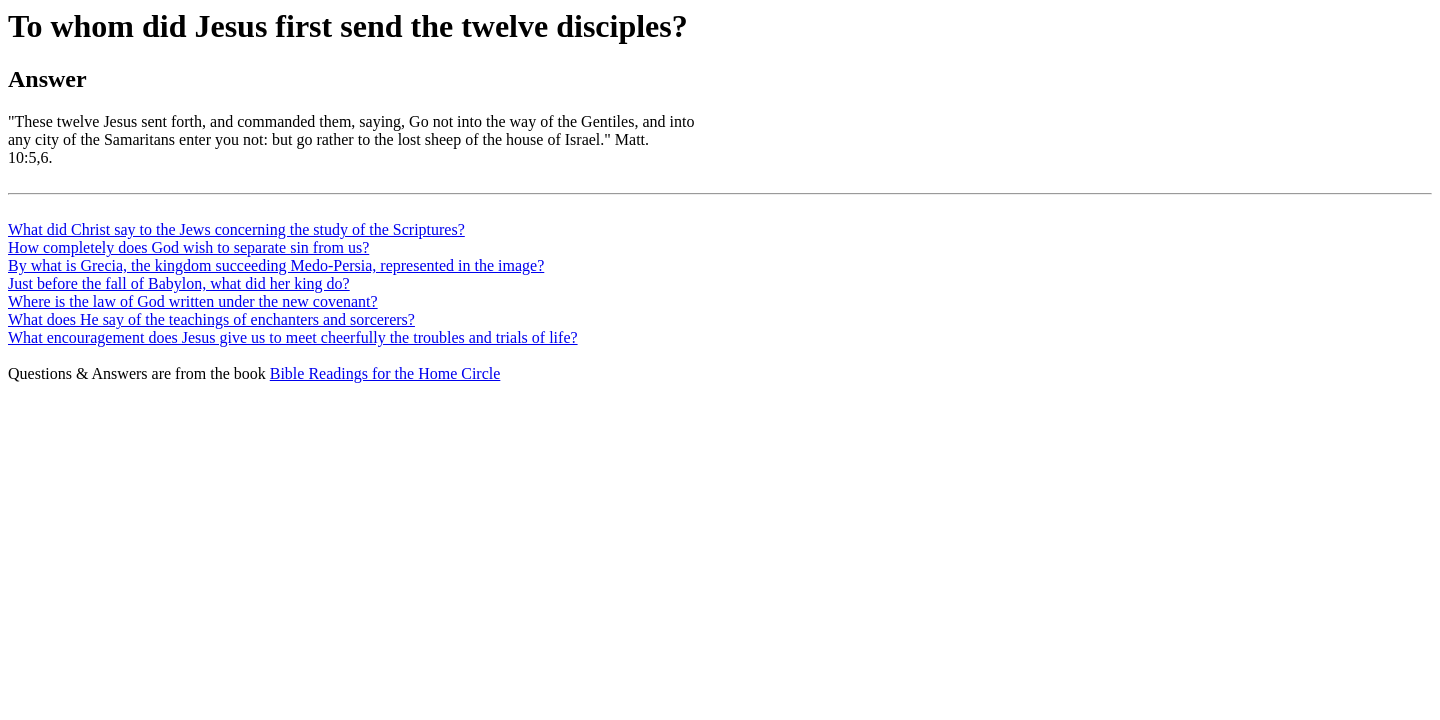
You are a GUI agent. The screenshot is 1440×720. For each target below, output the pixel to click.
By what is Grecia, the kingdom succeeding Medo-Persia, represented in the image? (276, 265)
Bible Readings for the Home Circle (385, 373)
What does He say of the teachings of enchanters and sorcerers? (211, 319)
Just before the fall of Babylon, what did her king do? (179, 283)
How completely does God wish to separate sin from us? (188, 247)
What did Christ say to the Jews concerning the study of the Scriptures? (236, 229)
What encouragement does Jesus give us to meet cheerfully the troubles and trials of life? (293, 337)
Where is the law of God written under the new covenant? (193, 301)
